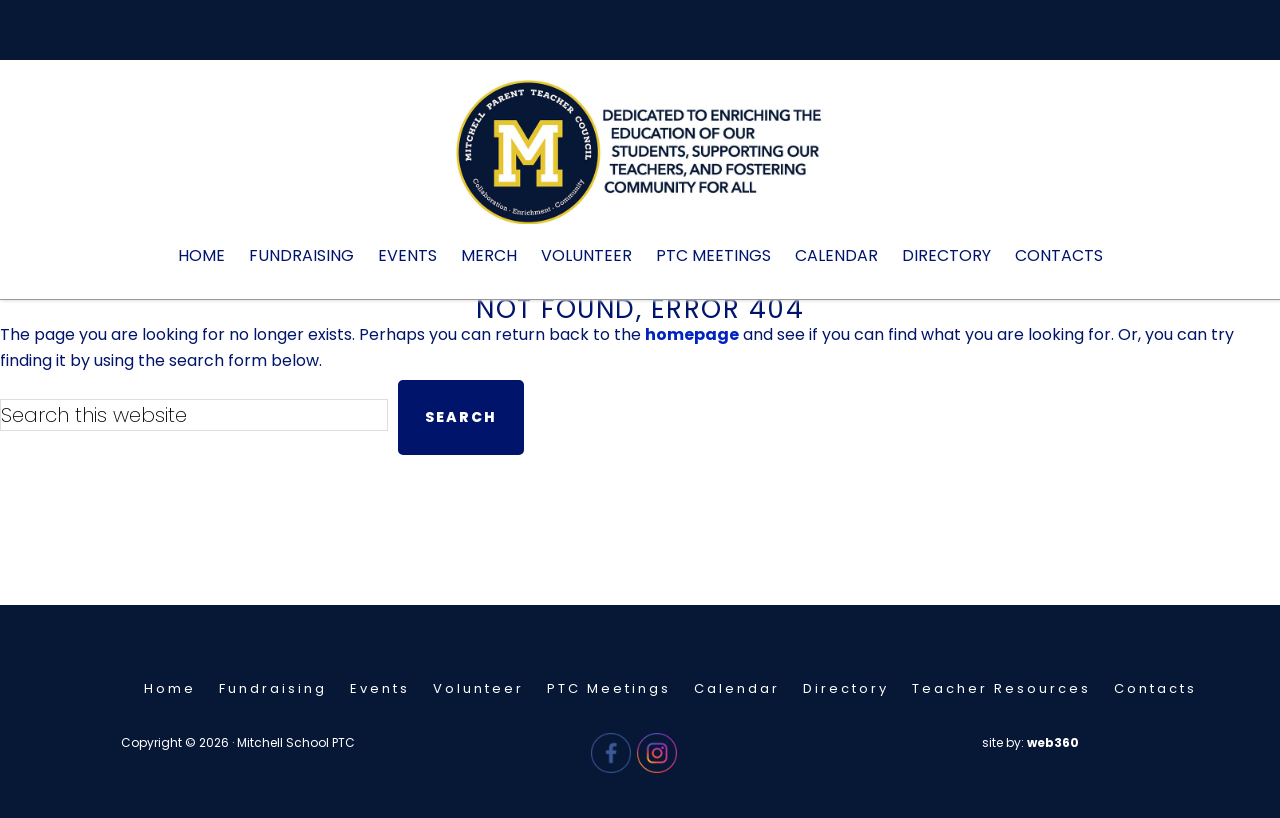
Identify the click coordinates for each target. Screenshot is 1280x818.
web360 (1053, 742)
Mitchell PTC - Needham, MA (640, 162)
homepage (692, 334)
